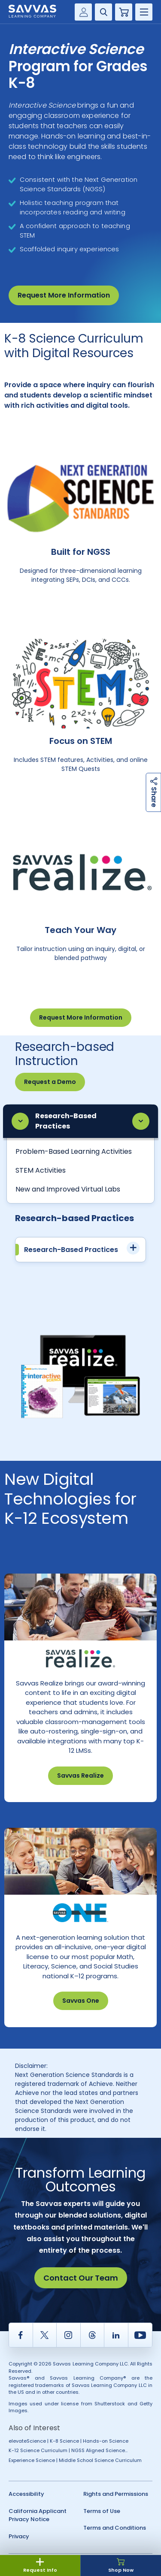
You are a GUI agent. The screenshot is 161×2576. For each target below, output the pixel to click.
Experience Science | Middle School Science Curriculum (75, 2460)
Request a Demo (50, 1081)
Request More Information (64, 295)
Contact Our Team (80, 2277)
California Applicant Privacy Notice (38, 2515)
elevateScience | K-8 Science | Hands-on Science (68, 2441)
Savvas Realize (80, 1775)
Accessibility (26, 2494)
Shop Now (121, 2565)
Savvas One (80, 2000)
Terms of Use (101, 2511)
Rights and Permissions (115, 2494)
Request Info (40, 2565)
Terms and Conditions (114, 2528)
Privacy (19, 2536)
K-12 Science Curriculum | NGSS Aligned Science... (68, 2450)
